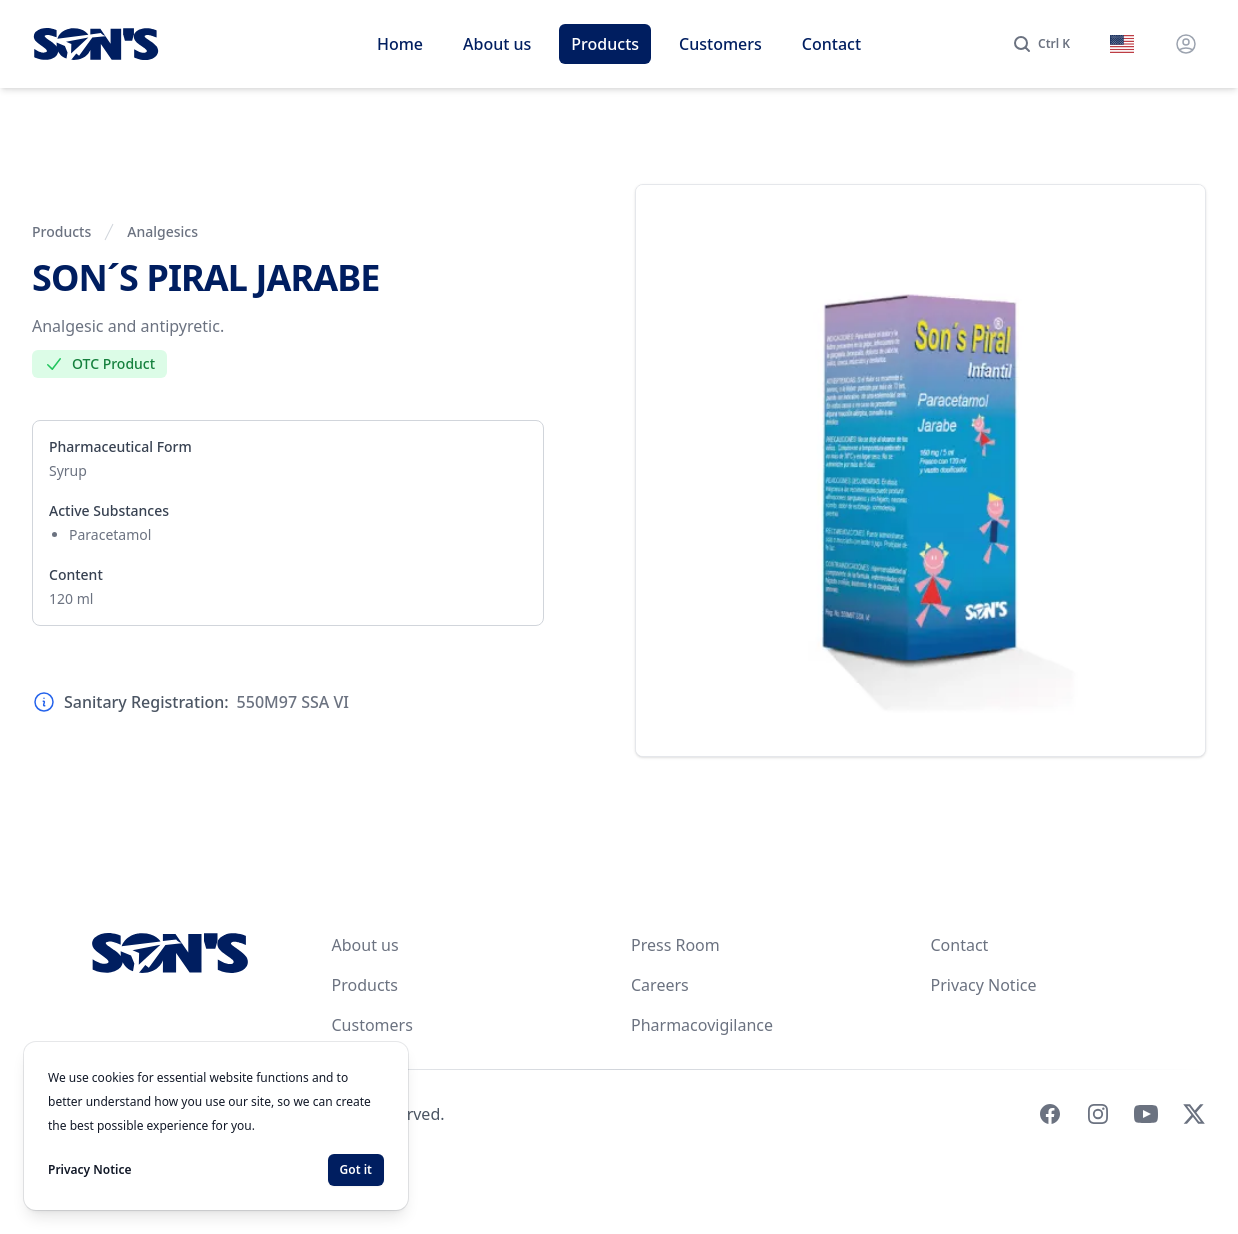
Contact (831, 44)
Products (605, 44)
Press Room (675, 945)
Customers (720, 44)
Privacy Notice (984, 985)
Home (400, 44)
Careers (660, 985)
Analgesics (162, 231)
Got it (356, 1169)
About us (497, 44)
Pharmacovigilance (702, 1025)
